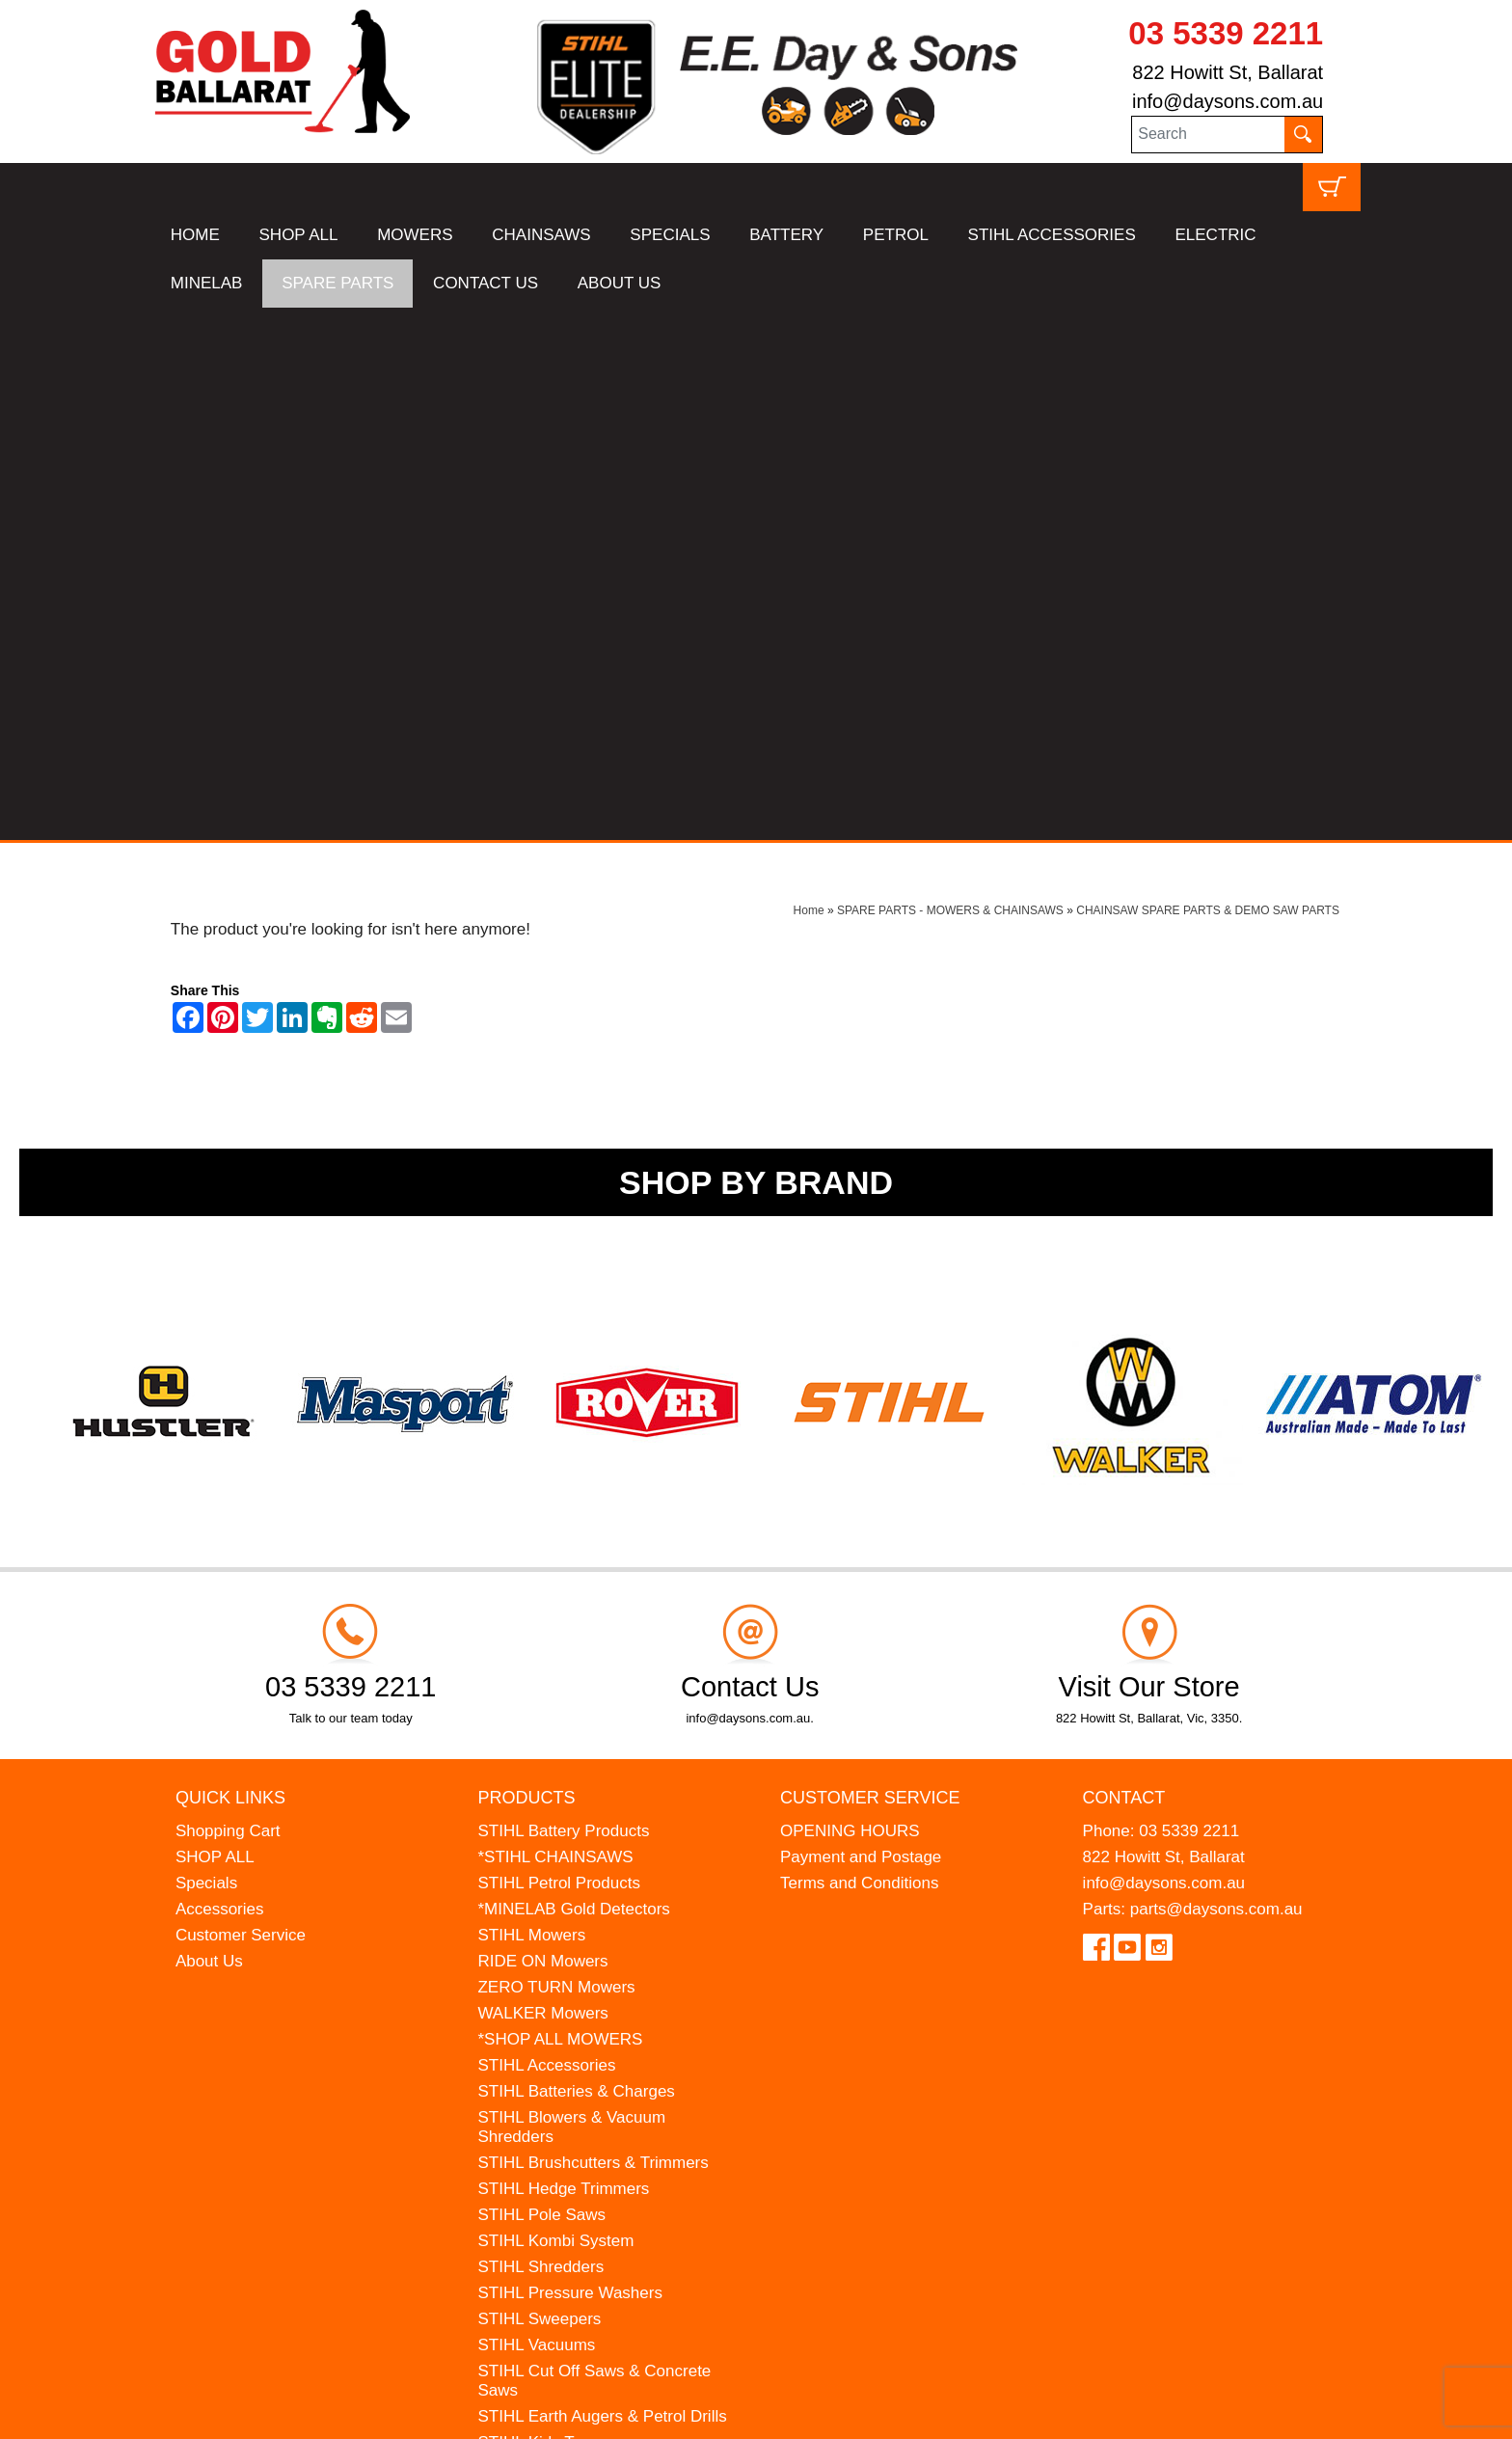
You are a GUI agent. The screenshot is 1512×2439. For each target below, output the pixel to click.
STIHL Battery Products (563, 1298)
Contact (1124, 1265)
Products (526, 1265)
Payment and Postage (860, 1324)
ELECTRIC (1215, 235)
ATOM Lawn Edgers (550, 1962)
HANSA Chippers (540, 1988)
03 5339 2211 (1225, 33)
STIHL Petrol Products (558, 1350)
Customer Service (241, 1403)
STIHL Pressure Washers (569, 1760)
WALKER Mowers (542, 1481)
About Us (209, 1429)
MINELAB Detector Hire (564, 2040)
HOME (195, 235)
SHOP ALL (298, 235)
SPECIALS (670, 235)
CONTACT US (485, 283)
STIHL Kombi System (555, 1708)
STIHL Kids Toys (537, 1910)
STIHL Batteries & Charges (575, 1559)
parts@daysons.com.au (1216, 1377)
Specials (206, 1350)
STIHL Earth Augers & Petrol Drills (601, 1884)
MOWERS (414, 235)
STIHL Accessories (546, 1533)
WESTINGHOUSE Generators (588, 2014)
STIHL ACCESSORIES (1052, 235)
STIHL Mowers (531, 1403)
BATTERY (786, 235)
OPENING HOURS (850, 1298)
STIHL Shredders (540, 1734)
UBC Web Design (247, 2412)
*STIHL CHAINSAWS (555, 1324)
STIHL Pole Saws (541, 1682)
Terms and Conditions (859, 1350)
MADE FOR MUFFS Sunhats (583, 1936)
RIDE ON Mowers (542, 1429)
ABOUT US (620, 283)
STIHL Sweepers (539, 1786)
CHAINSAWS (541, 235)
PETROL (896, 235)
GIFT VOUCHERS (544, 2066)
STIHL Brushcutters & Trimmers (592, 1630)
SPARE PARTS (337, 283)
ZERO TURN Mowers (555, 1455)
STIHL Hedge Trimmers (563, 1656)
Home (809, 378)
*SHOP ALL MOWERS (559, 1507)
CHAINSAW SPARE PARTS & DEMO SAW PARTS (1207, 378)
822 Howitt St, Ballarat (1227, 72)
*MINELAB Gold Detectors (573, 1377)
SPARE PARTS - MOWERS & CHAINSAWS (950, 378)
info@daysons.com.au (1227, 101)
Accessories (220, 1377)
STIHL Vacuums (536, 1812)
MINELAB (207, 283)
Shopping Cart (228, 1298)
